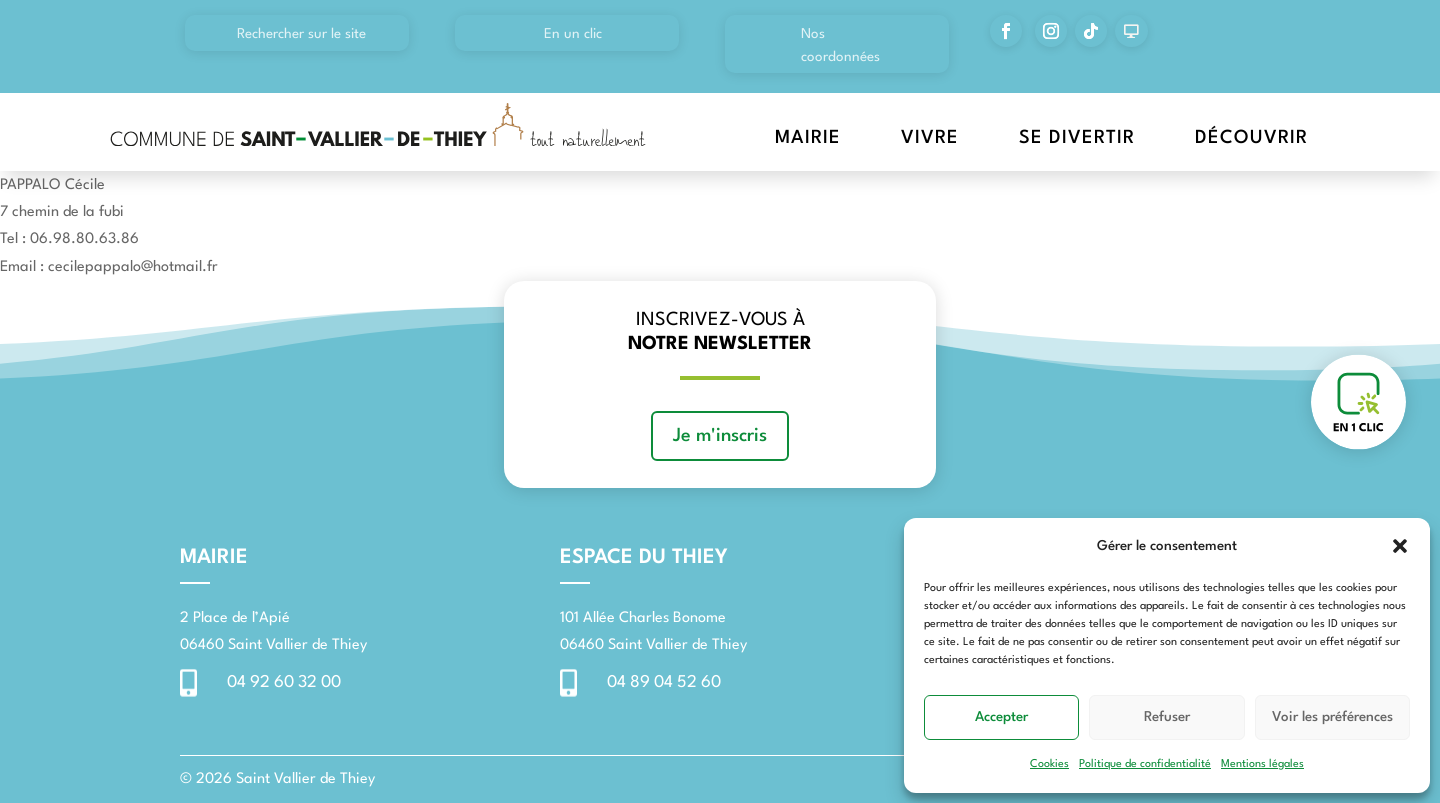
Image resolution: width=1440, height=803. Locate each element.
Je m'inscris (720, 436)
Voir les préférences (1332, 717)
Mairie (808, 138)
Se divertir (1077, 138)
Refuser (1167, 717)
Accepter (1001, 717)
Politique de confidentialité (1145, 764)
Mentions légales (1262, 764)
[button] (1400, 546)
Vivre (930, 138)
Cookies (1049, 764)
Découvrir (1251, 138)
